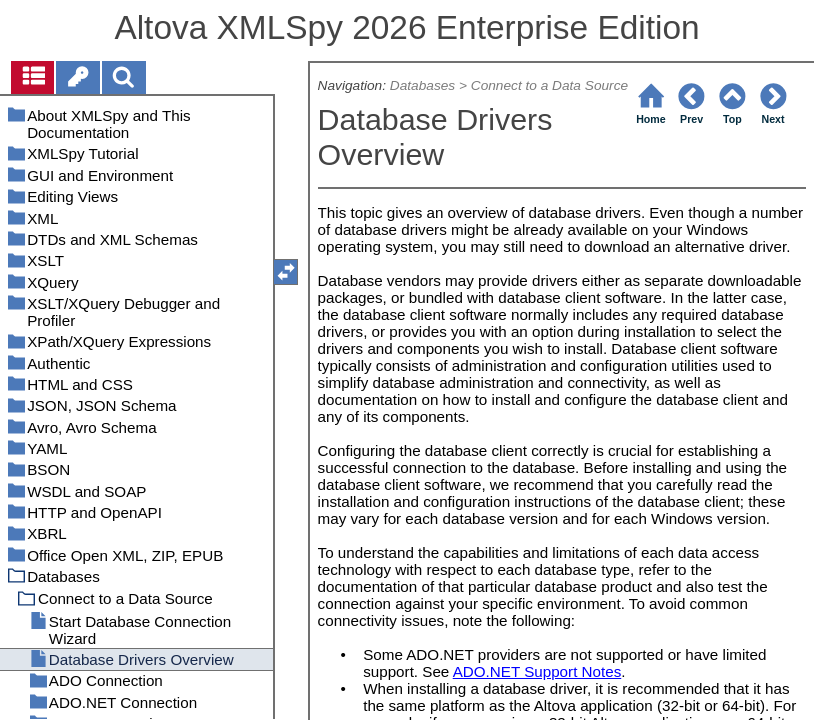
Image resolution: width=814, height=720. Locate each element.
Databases (422, 85)
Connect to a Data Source (549, 85)
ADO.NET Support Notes (537, 671)
